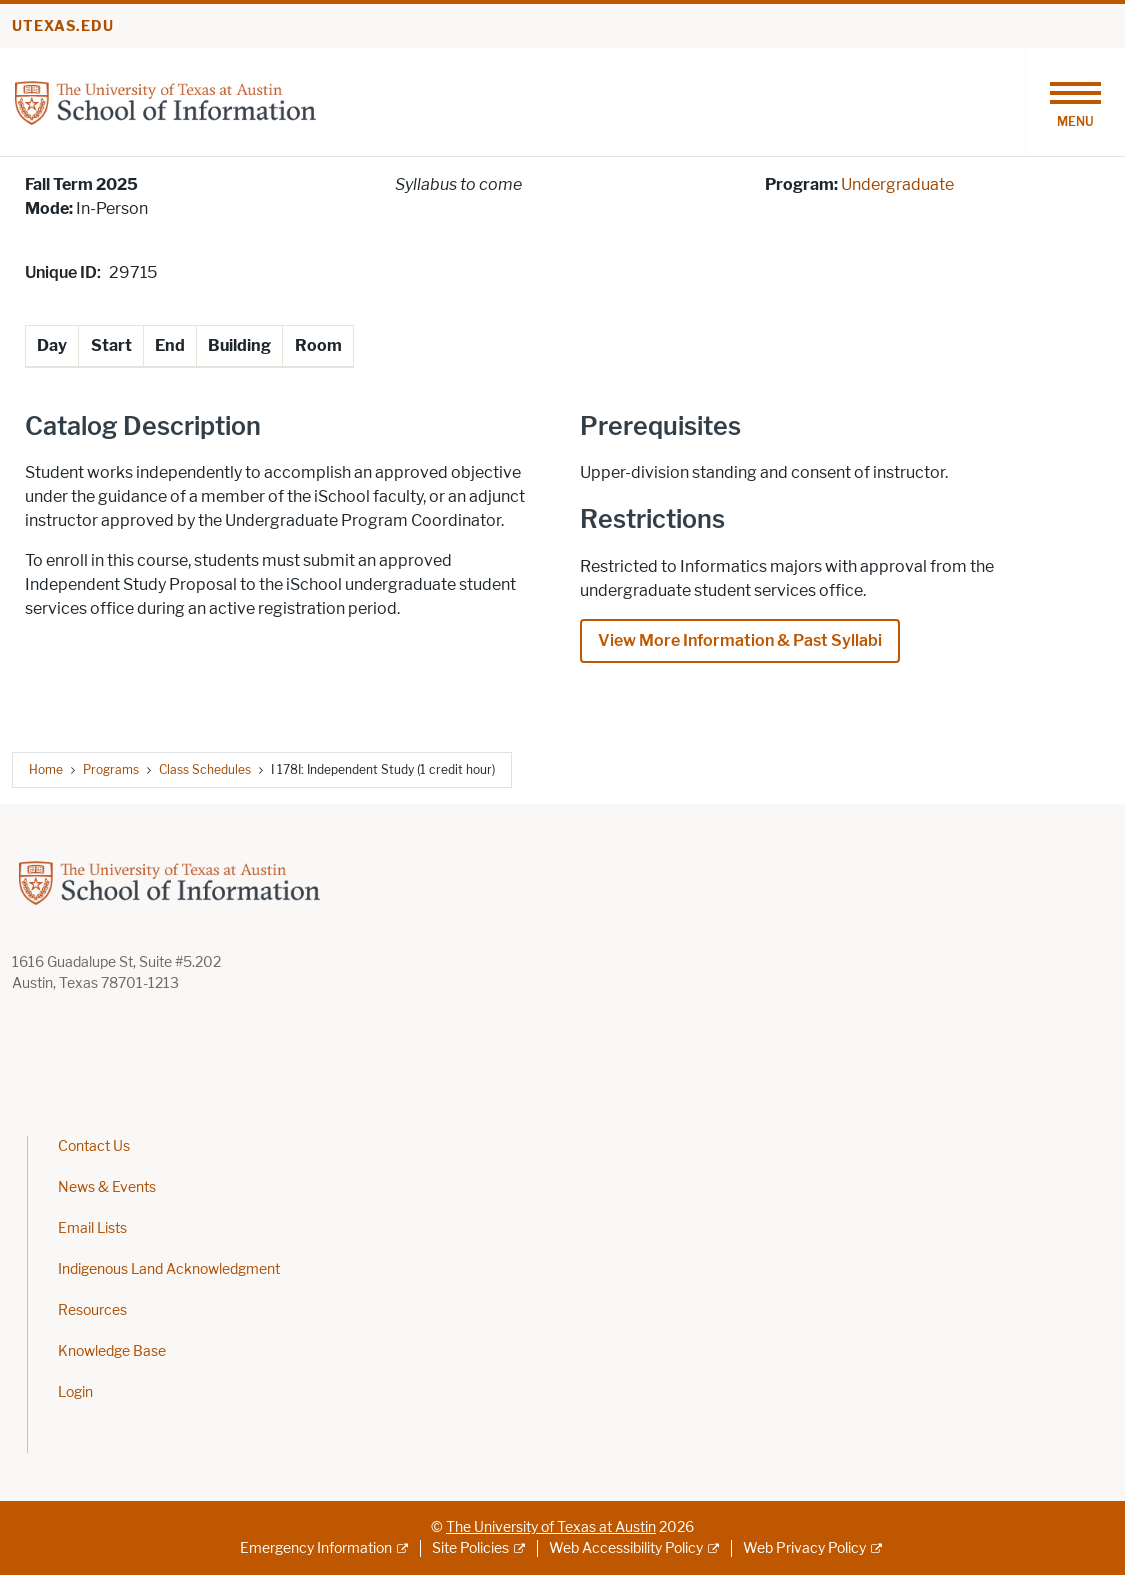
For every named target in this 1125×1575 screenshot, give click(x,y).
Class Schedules (205, 769)
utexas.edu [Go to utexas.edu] (63, 26)
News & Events (107, 1187)
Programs (111, 769)
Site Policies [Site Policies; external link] (470, 1548)
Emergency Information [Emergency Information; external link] (316, 1548)
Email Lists (92, 1228)
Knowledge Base (112, 1351)
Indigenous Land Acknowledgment (169, 1269)
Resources (92, 1310)
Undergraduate (897, 184)
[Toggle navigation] (1075, 102)
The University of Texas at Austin (551, 1527)
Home (46, 769)
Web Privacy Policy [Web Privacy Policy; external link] (804, 1548)
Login (75, 1392)
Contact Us (94, 1146)
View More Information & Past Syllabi (740, 640)
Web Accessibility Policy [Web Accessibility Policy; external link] (626, 1548)
